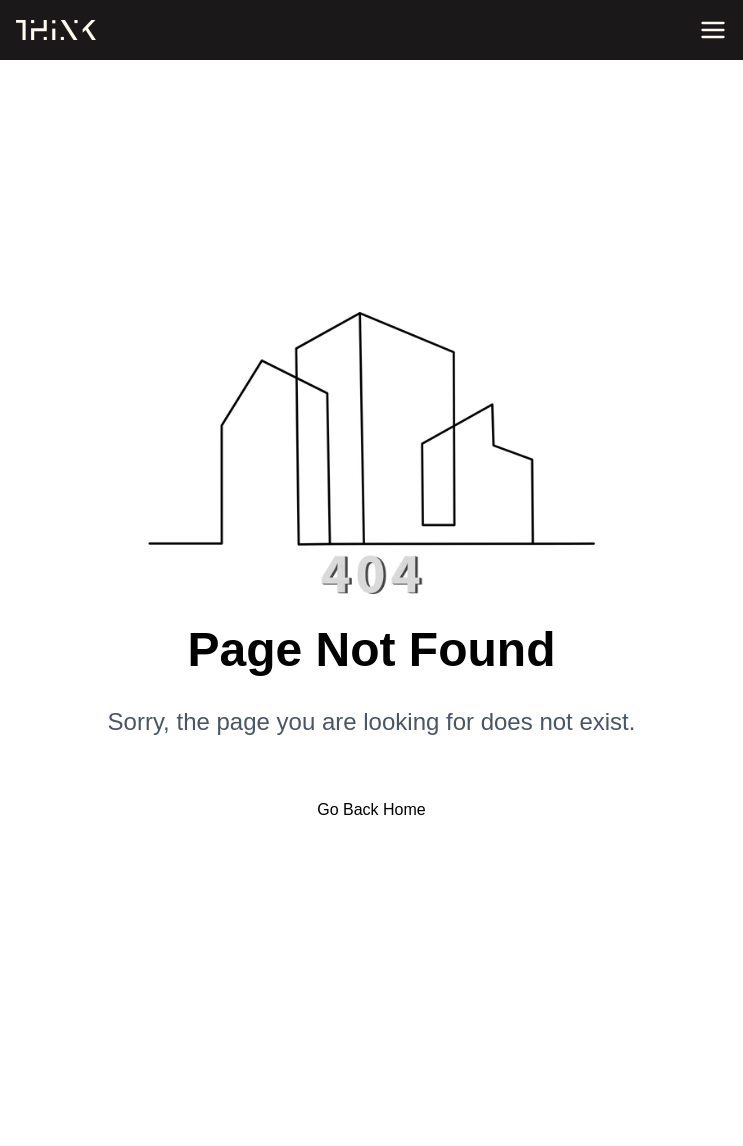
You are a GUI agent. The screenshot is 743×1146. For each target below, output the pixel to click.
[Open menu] (713, 30)
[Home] (56, 30)
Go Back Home (371, 809)
